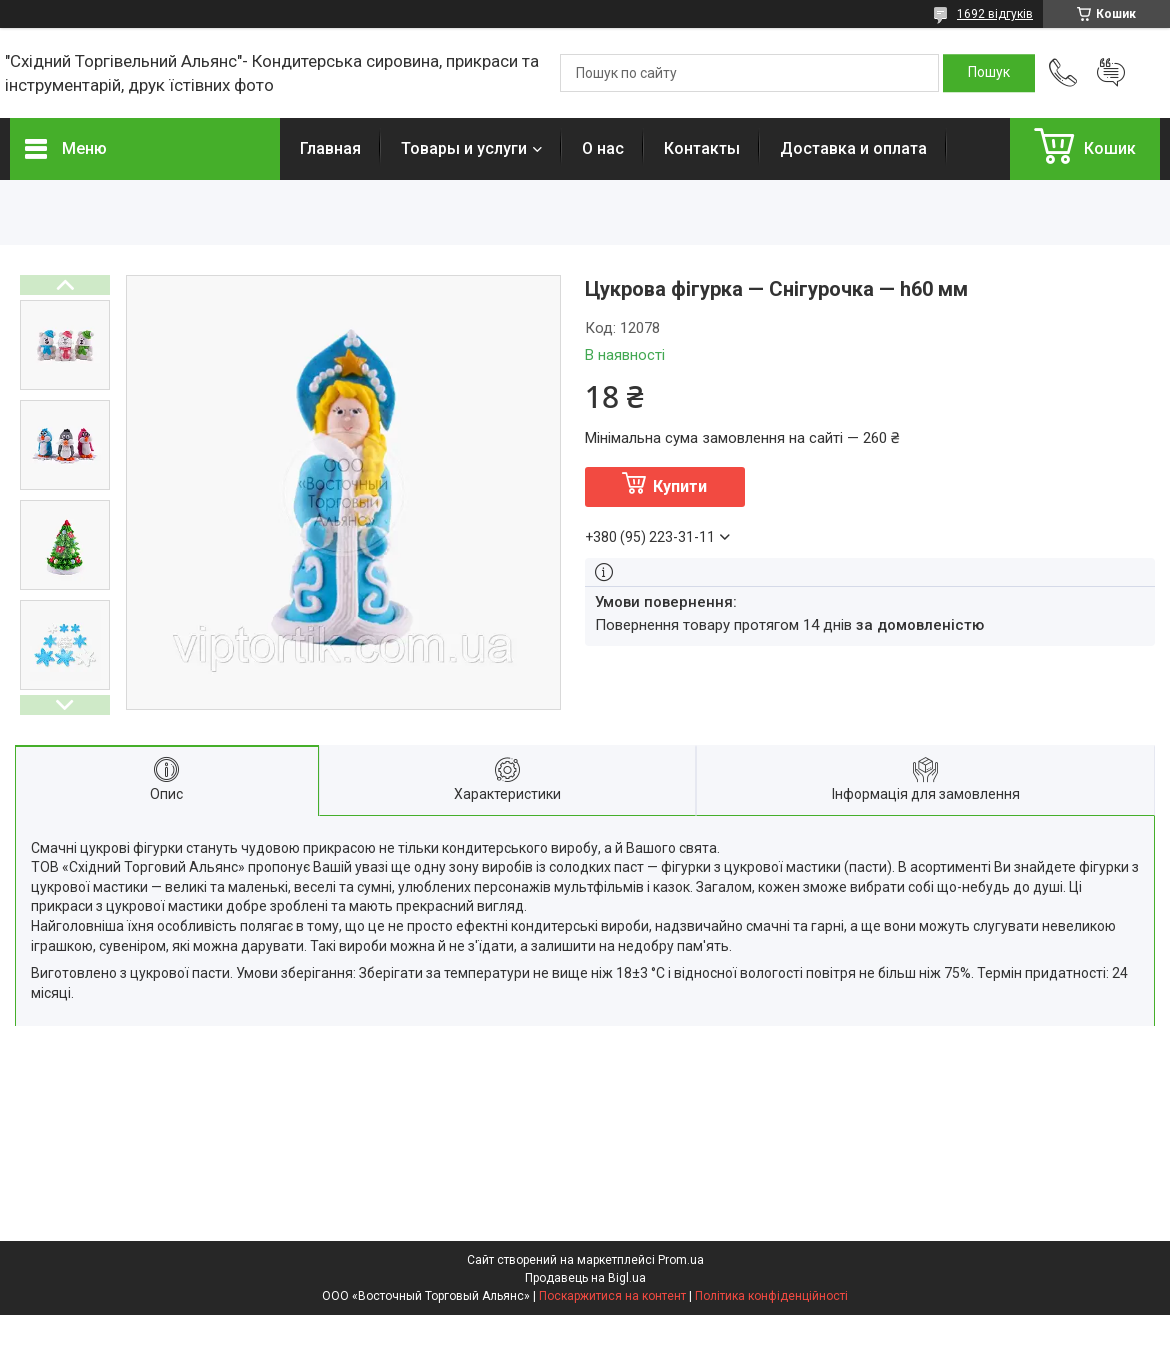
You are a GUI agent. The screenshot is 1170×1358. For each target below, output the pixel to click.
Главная (330, 148)
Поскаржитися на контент (612, 1296)
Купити (680, 486)
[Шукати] (989, 73)
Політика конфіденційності (771, 1296)
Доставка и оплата (853, 148)
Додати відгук (1111, 73)
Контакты (702, 148)
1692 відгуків (995, 14)
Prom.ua (681, 1260)
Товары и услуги (464, 148)
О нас (603, 148)
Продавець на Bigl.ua (585, 1278)
